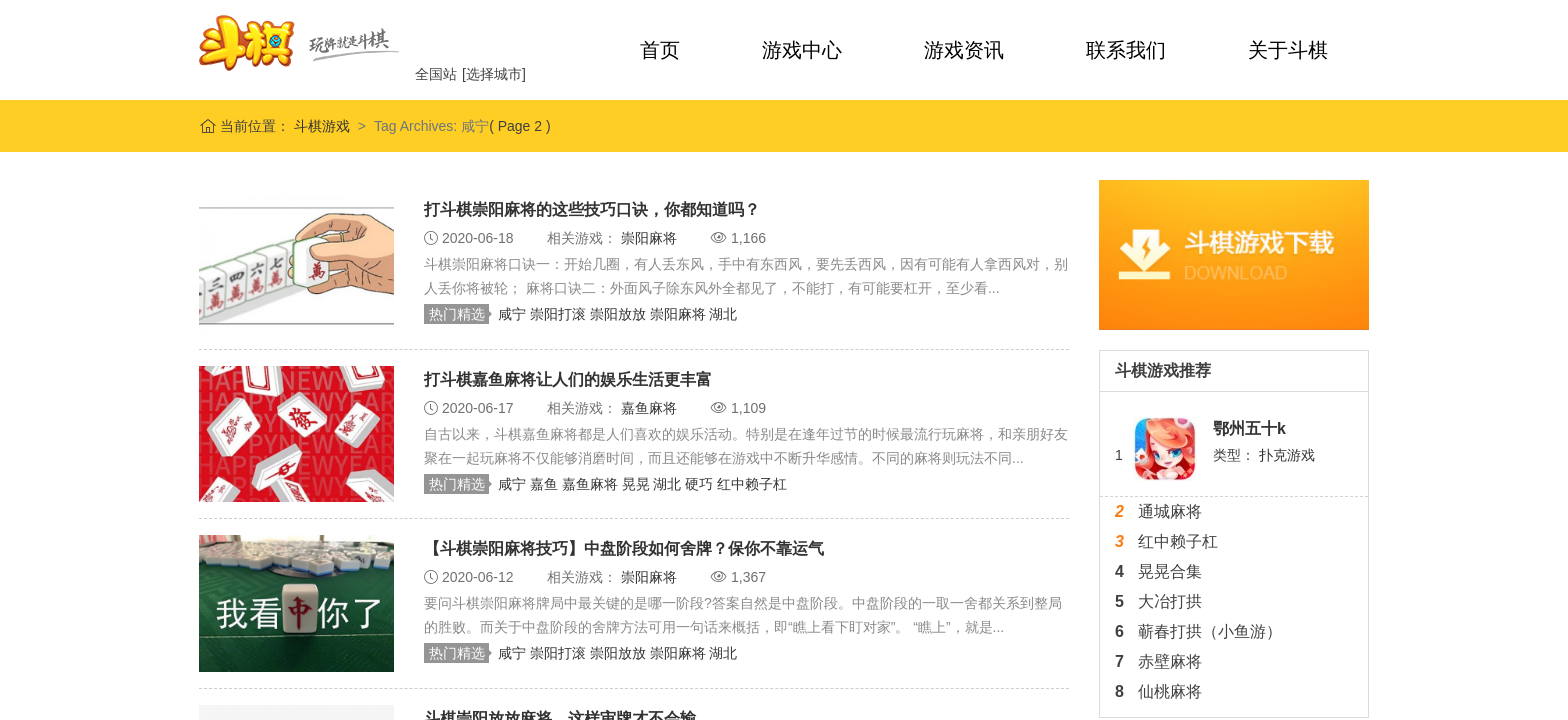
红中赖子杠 (752, 484)
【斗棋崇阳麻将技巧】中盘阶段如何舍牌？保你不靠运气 (624, 548)
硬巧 (701, 484)
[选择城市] (494, 74)
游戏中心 (802, 50)
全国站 (436, 74)
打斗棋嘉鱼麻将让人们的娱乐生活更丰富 (568, 379)
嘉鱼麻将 (651, 408)
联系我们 (1126, 50)
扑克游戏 (1287, 455)
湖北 (723, 314)
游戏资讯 (964, 50)
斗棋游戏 (320, 126)
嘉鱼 (546, 484)
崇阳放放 (620, 314)
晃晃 (638, 484)
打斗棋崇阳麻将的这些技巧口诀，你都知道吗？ (592, 209)
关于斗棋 (1288, 50)
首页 (660, 50)
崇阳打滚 (560, 314)
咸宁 (514, 314)
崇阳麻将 (651, 238)
